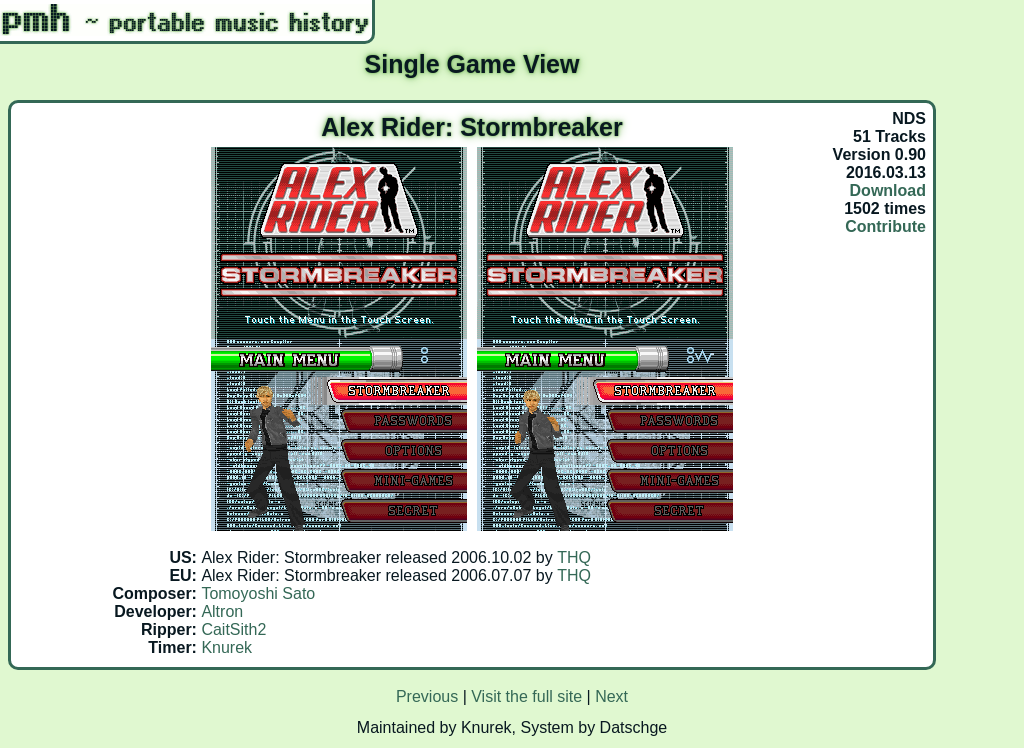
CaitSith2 (233, 629)
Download (888, 190)
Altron (222, 611)
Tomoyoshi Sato (258, 593)
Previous (427, 696)
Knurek (226, 647)
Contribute (885, 226)
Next (611, 696)
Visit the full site (526, 696)
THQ (574, 557)
